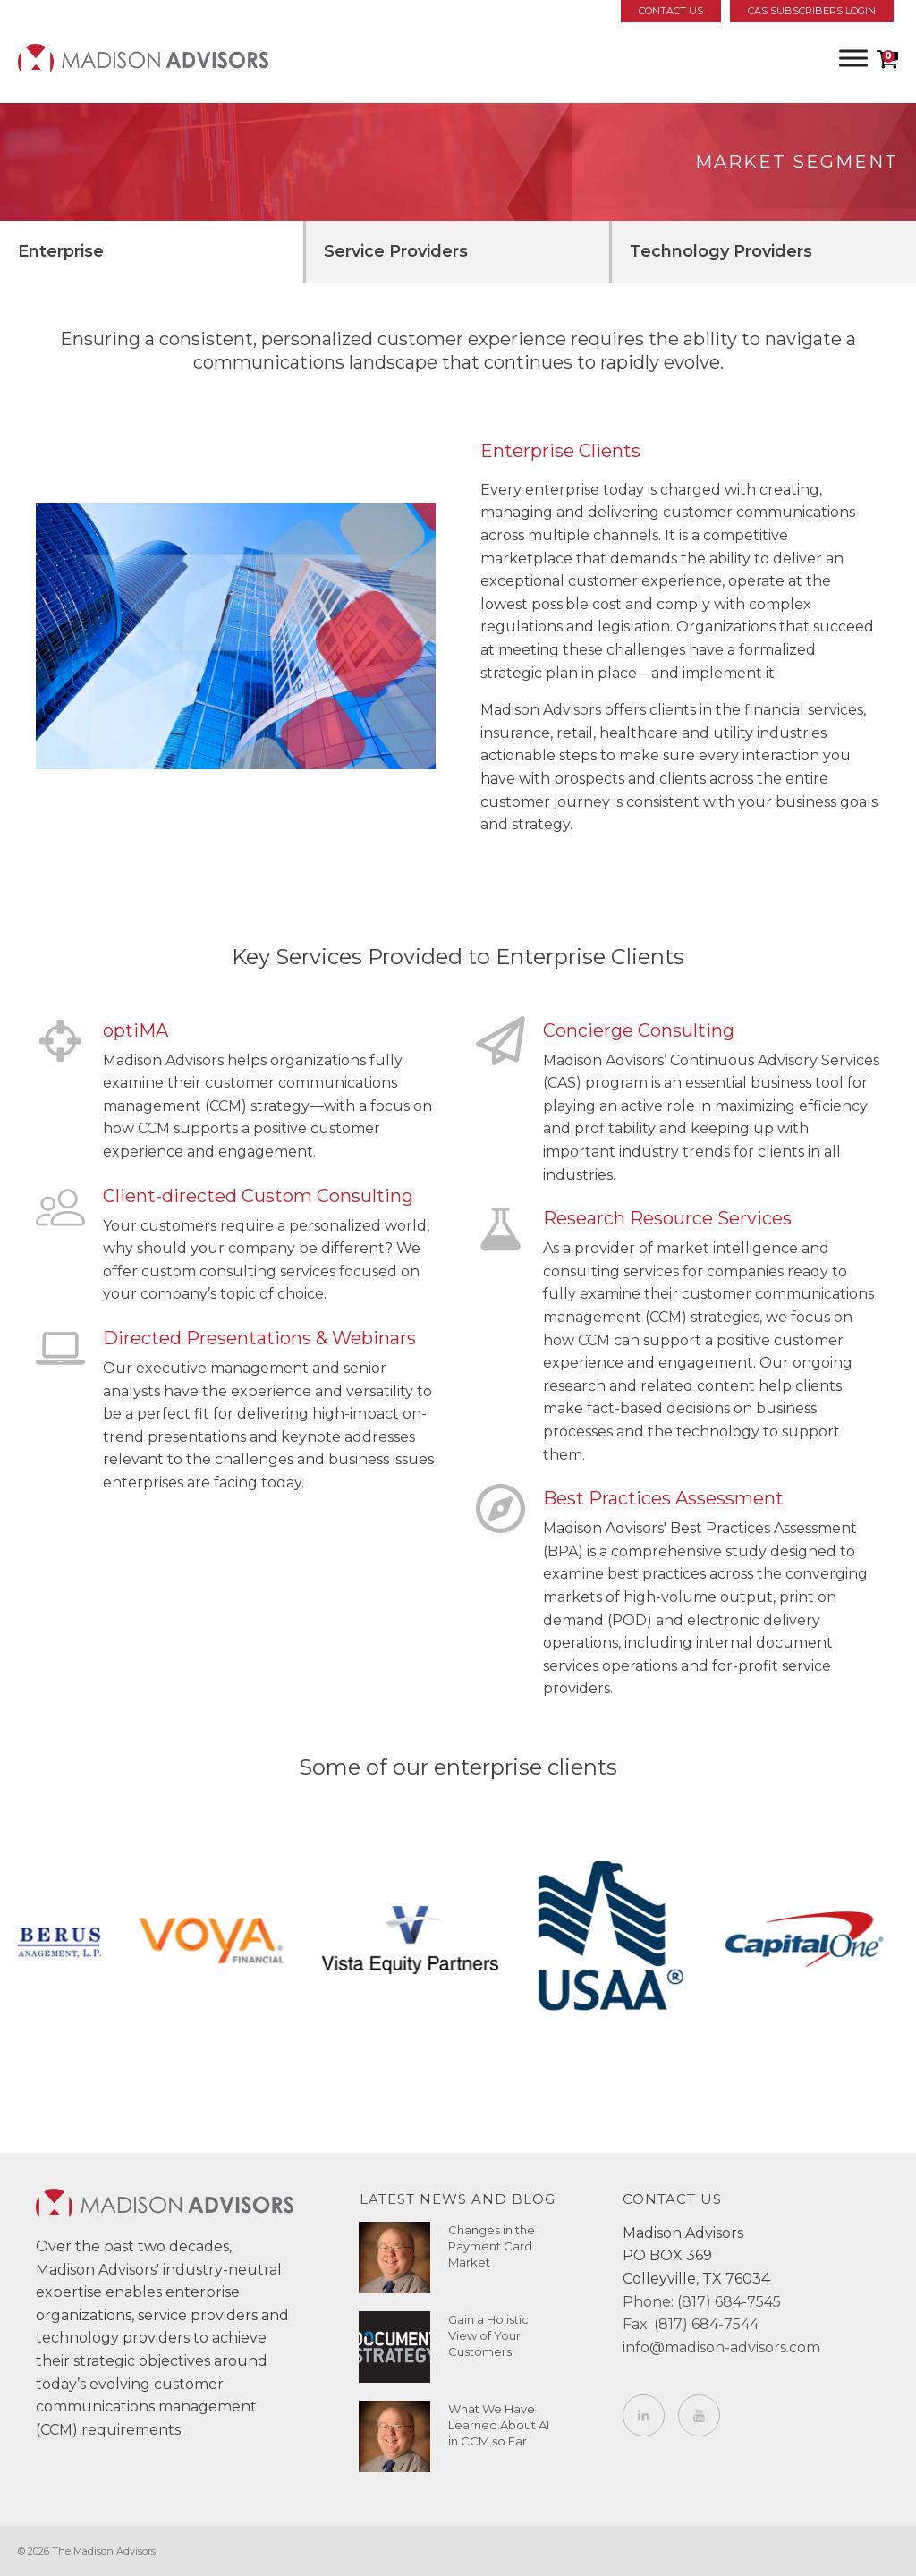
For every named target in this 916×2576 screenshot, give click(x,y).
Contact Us (671, 10)
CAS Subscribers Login (812, 10)
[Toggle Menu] (853, 57)
